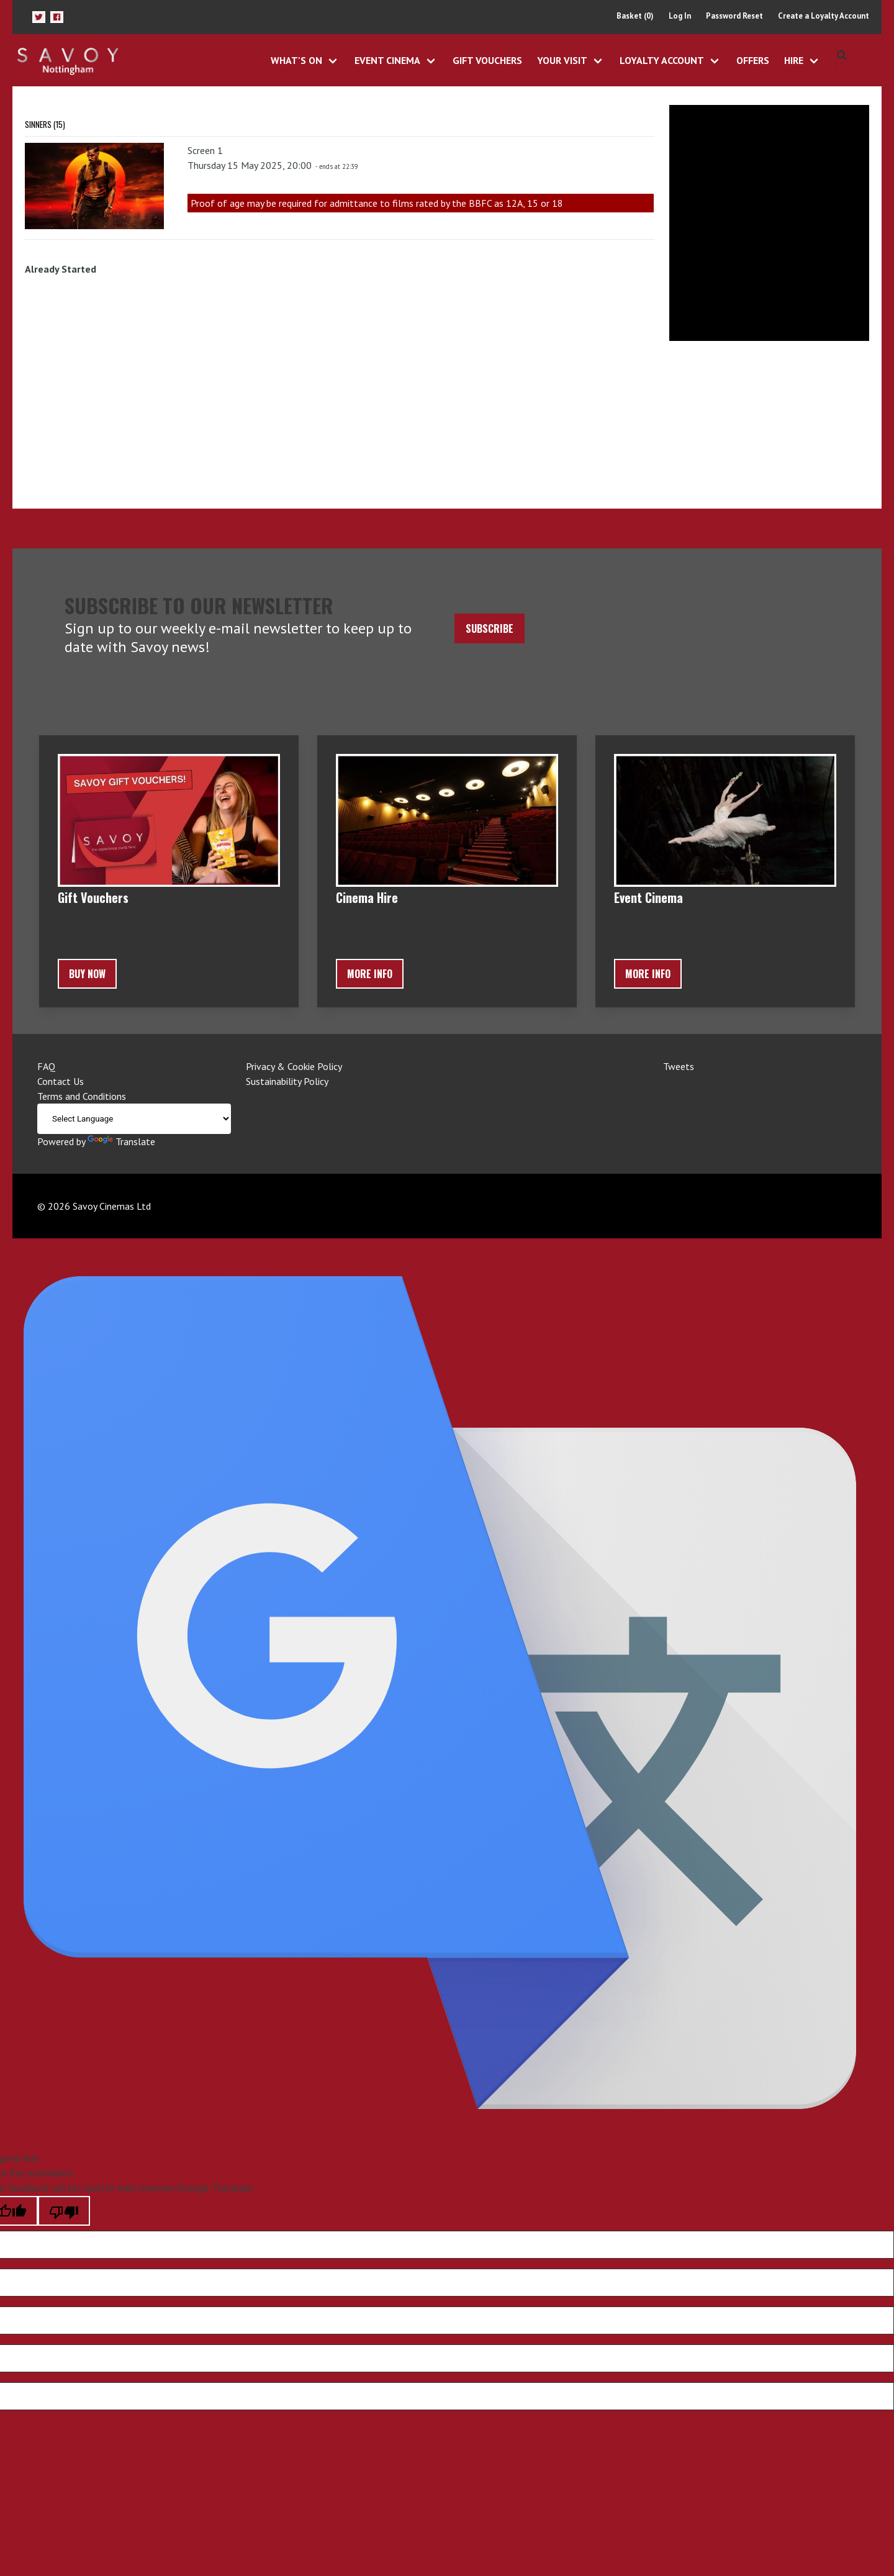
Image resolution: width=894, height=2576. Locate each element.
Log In (680, 16)
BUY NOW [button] (87, 973)
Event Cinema (387, 60)
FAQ (46, 1066)
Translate (121, 1141)
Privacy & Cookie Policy (294, 1066)
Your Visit (562, 60)
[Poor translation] (64, 2211)
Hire (793, 60)
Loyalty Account (662, 60)
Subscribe (489, 628)
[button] (38, 17)
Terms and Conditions (81, 1096)
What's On (296, 60)
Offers (752, 60)
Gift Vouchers (487, 60)
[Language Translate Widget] (134, 1119)
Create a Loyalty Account (823, 16)
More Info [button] (369, 973)
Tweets (678, 1066)
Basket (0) (635, 16)
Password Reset (734, 16)
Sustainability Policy (287, 1081)
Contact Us (60, 1081)
